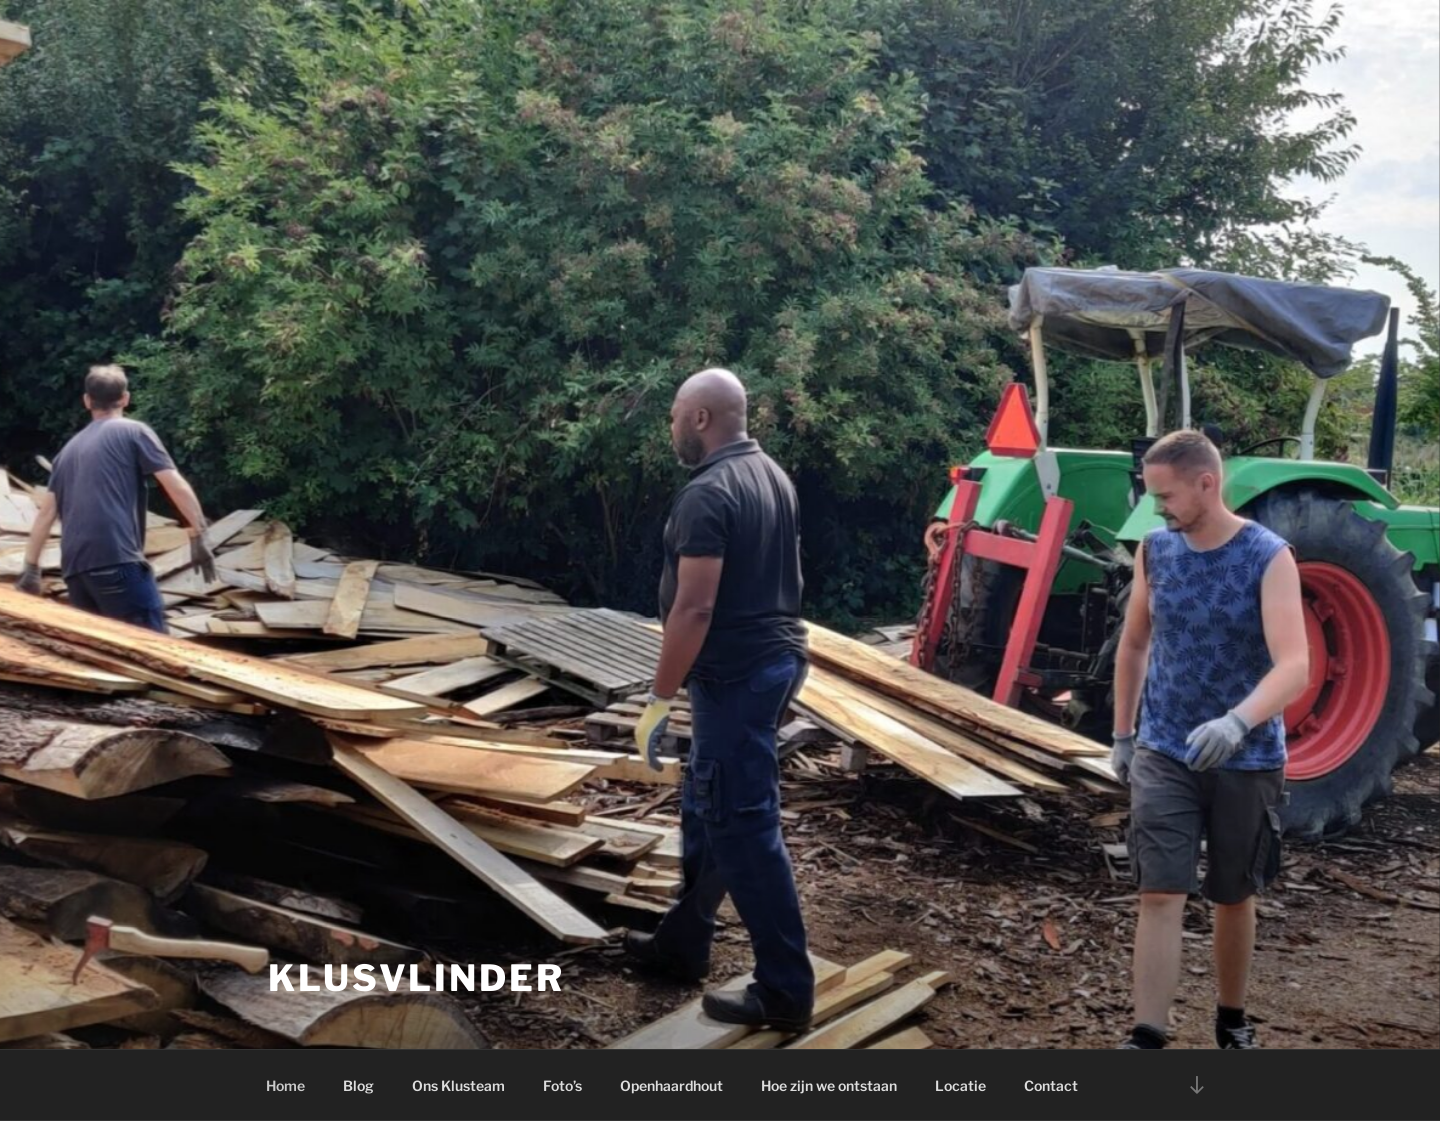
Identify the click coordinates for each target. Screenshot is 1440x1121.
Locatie (960, 1085)
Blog (358, 1085)
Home (285, 1085)
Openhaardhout (671, 1085)
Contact (1051, 1085)
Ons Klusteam (458, 1085)
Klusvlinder (416, 978)
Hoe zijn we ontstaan (829, 1085)
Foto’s (562, 1085)
